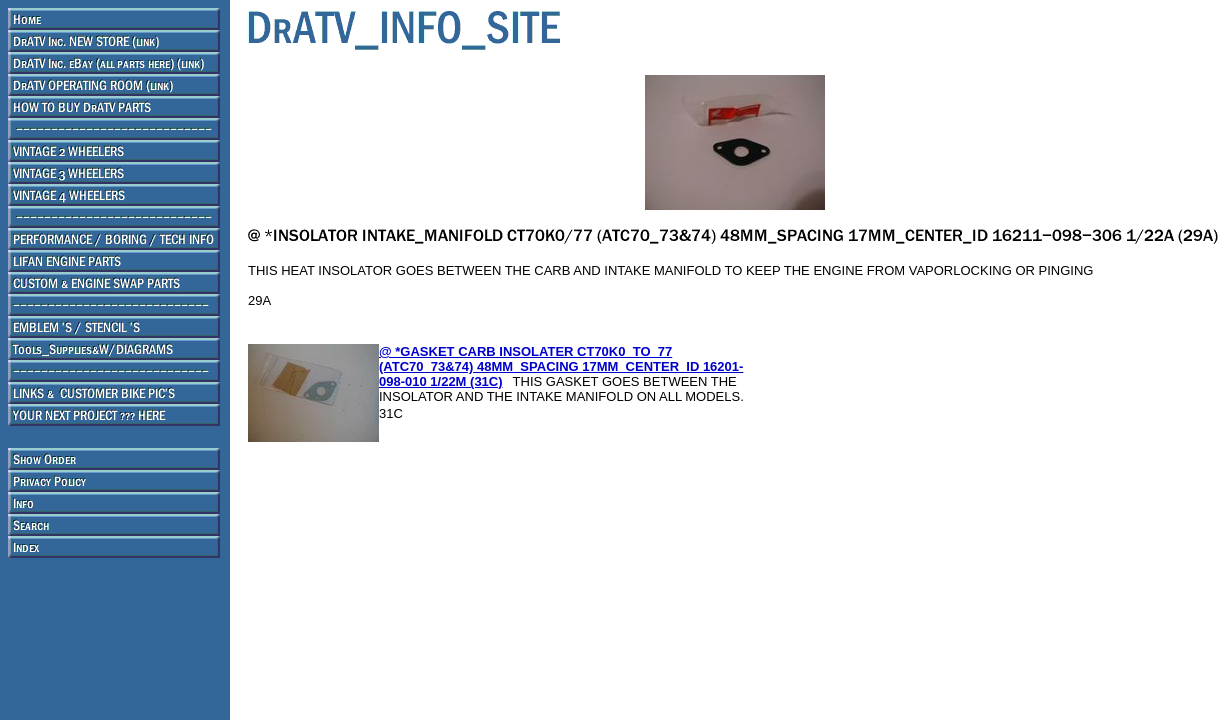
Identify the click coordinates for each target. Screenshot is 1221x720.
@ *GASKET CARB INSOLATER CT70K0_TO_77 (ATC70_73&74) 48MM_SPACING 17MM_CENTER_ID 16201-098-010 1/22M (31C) (561, 366)
